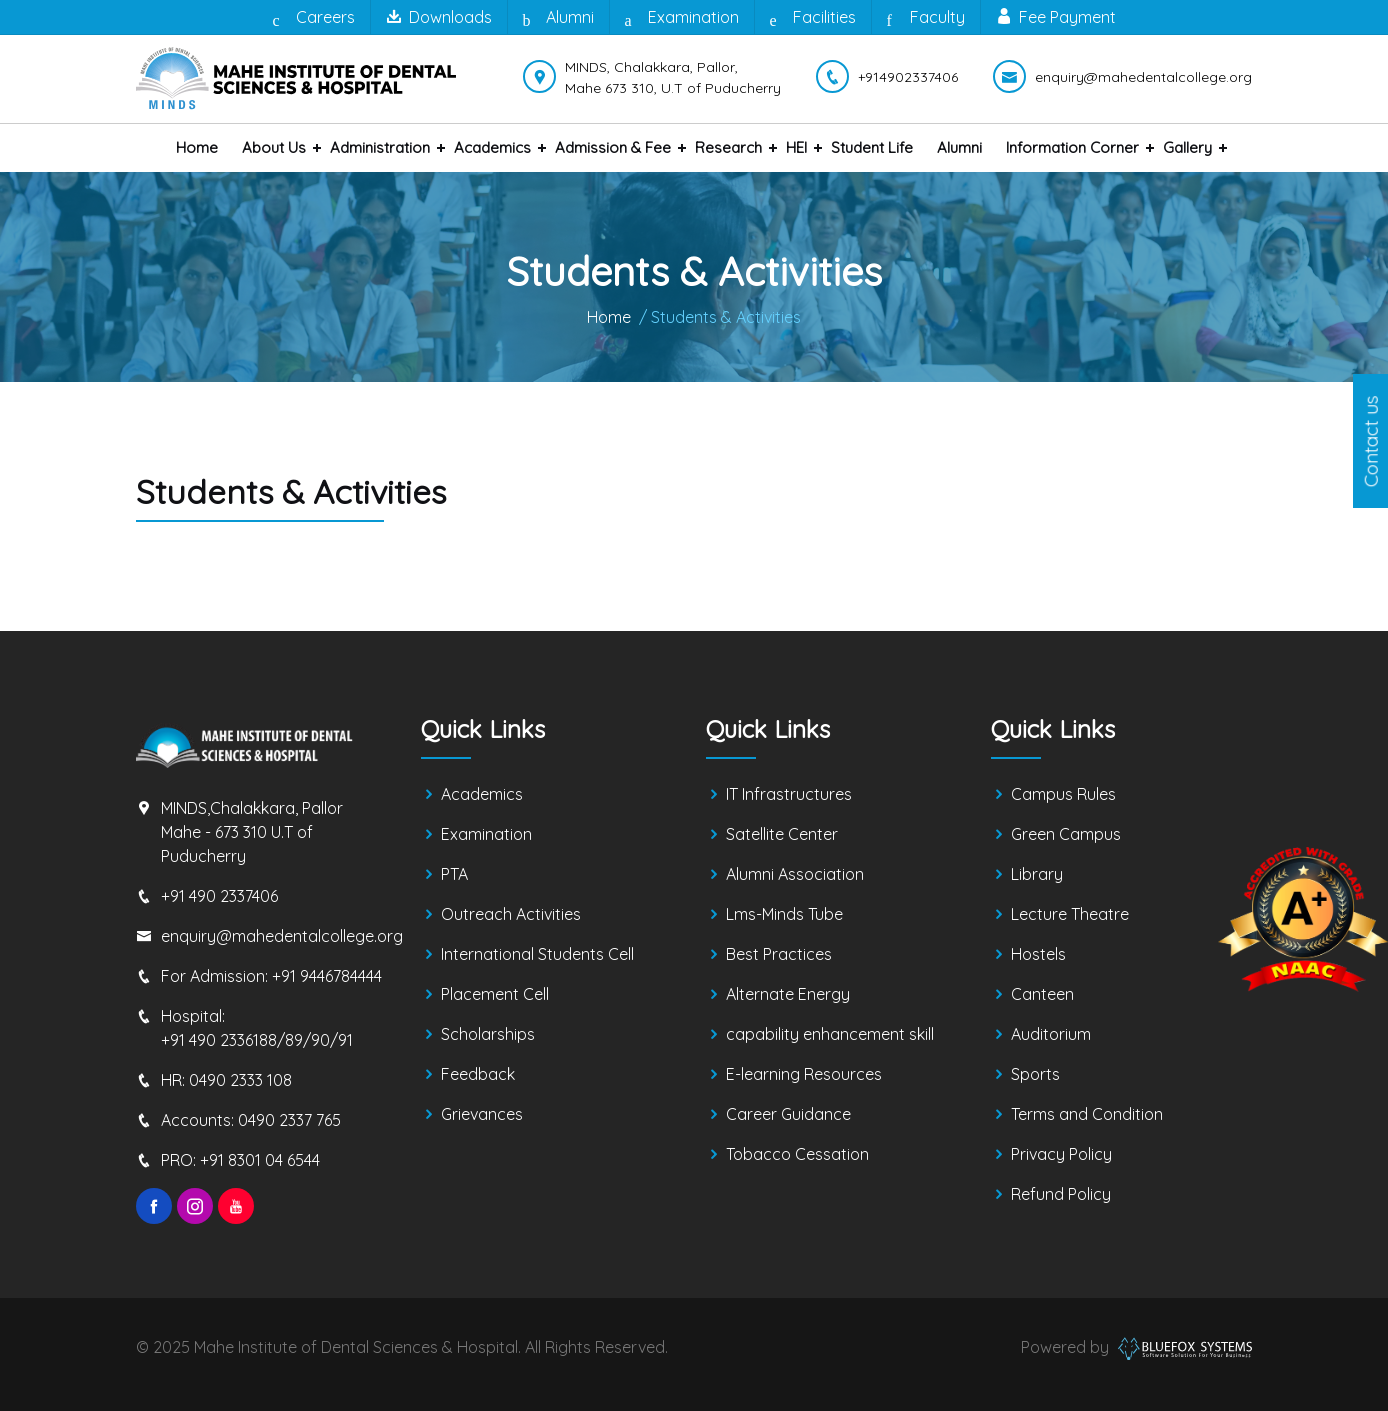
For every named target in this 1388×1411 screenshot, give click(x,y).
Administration (380, 147)
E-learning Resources (804, 1074)
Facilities (813, 18)
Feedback (478, 1074)
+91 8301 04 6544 (260, 1160)
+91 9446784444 (327, 976)
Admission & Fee (613, 147)
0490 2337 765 (289, 1120)
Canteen (1042, 994)
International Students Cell (537, 954)
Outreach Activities (511, 914)
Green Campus (1066, 834)
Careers (314, 18)
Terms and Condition (1087, 1114)
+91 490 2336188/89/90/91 (257, 1040)
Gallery (1187, 147)
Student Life (872, 147)
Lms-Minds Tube (784, 914)
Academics (492, 147)
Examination (682, 18)
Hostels (1038, 954)
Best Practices (779, 954)
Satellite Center (782, 834)
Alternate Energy (788, 994)
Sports (1035, 1074)
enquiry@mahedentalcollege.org (282, 936)
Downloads (439, 17)
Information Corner (1072, 147)
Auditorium (1051, 1034)
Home (197, 147)
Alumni (558, 18)
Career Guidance (788, 1114)
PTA (454, 874)
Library (1037, 874)
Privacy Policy (1061, 1154)
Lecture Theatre (1070, 914)
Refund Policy (1061, 1194)
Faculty (926, 18)
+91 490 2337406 (219, 896)
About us (274, 147)
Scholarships (488, 1034)
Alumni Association (795, 874)
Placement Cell (495, 994)
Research (728, 147)
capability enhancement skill (830, 1034)
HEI (796, 147)
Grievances (482, 1114)
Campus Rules (1063, 794)
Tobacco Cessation (797, 1154)
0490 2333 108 (240, 1080)
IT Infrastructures (789, 794)
